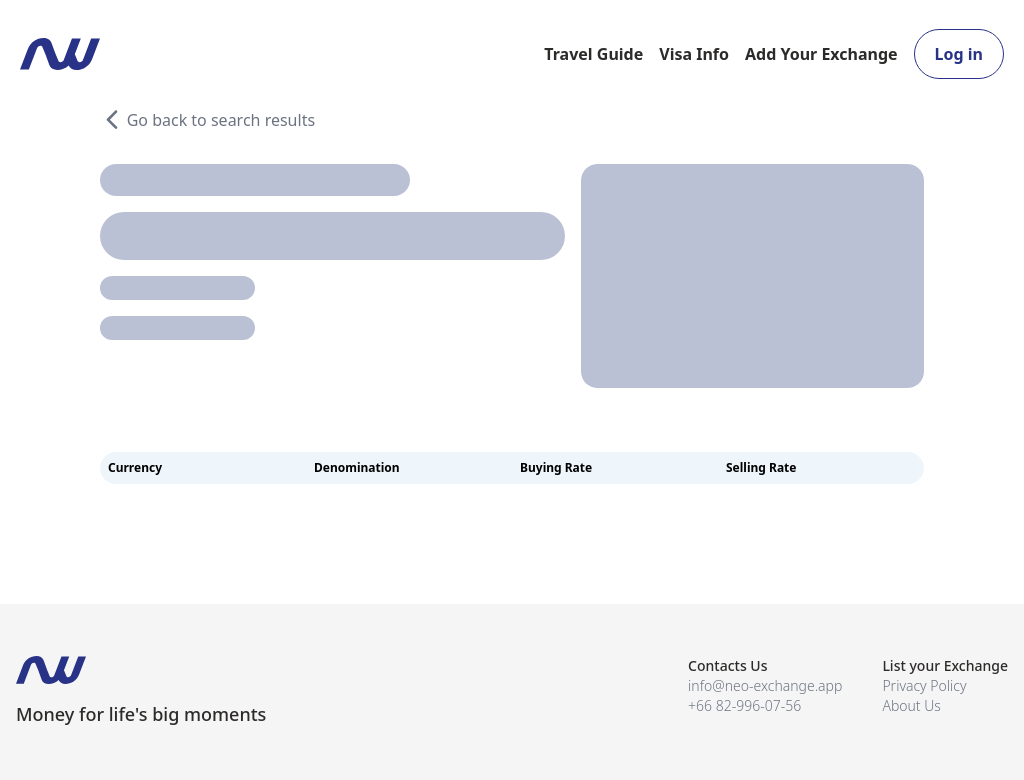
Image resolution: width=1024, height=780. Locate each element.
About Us (911, 705)
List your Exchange (945, 665)
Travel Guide (593, 54)
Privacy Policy (924, 685)
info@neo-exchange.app (765, 685)
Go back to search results (207, 120)
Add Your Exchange (821, 54)
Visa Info (694, 54)
